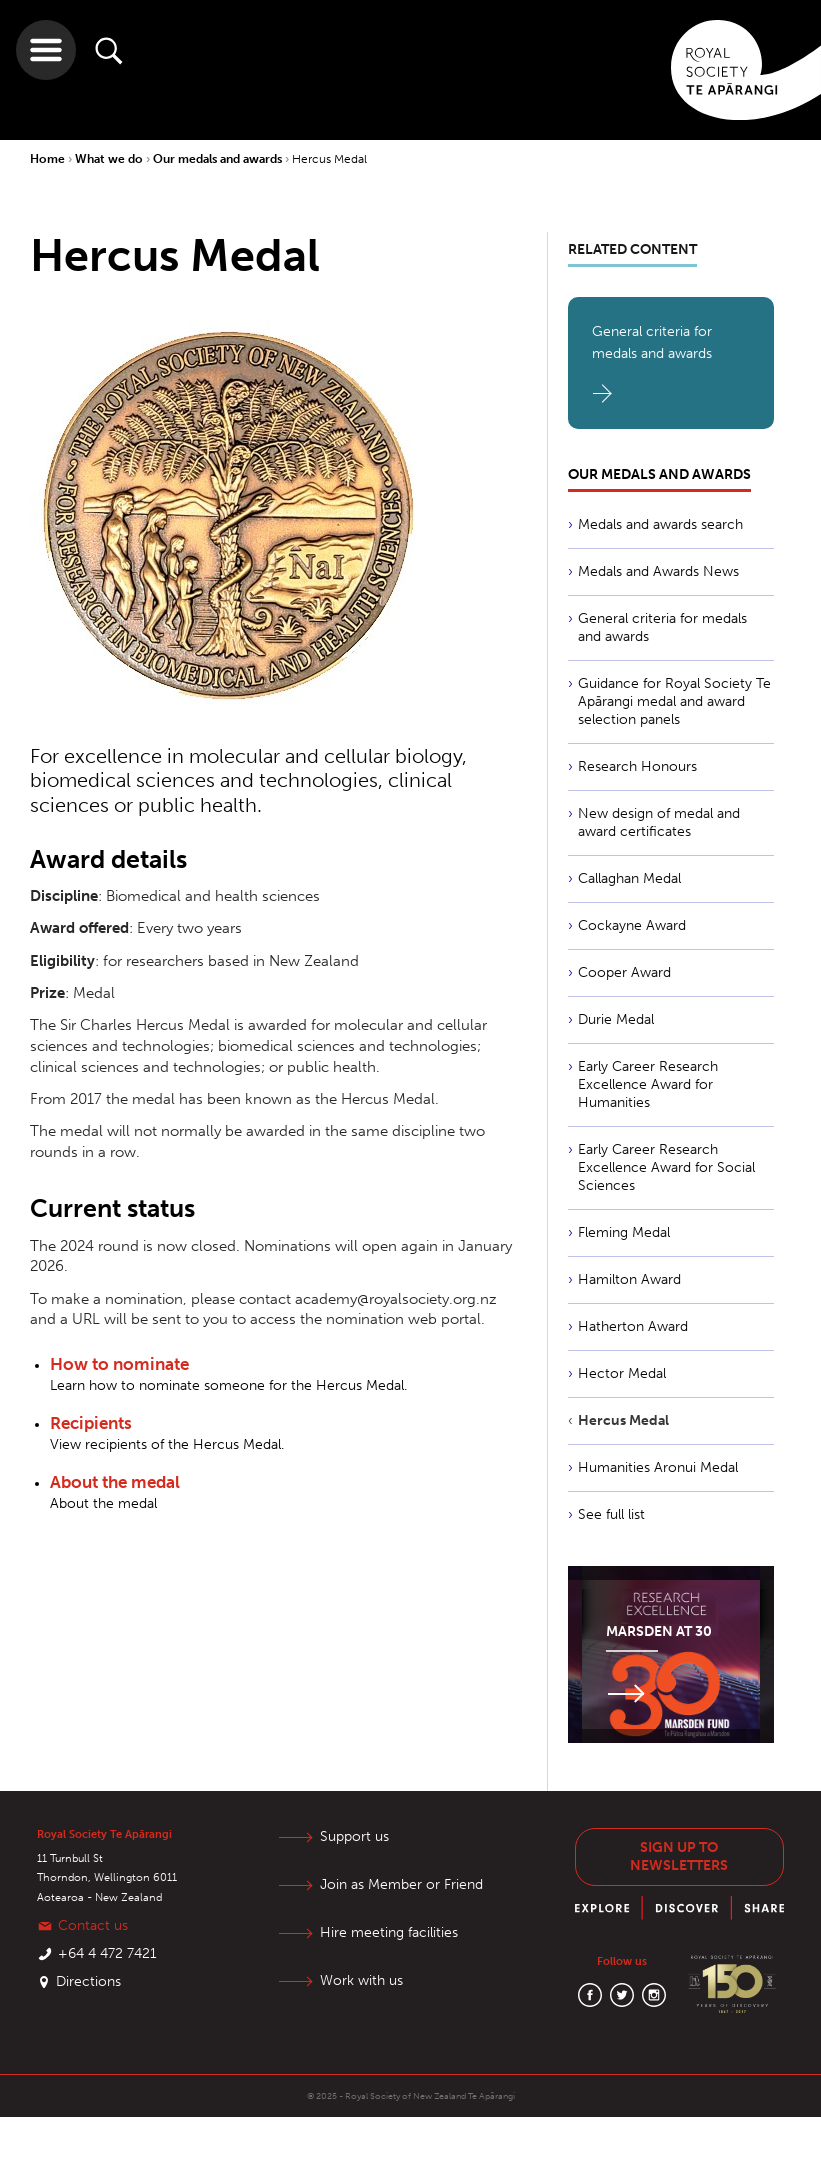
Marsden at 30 (659, 1631)
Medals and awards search (660, 524)
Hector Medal (622, 1373)
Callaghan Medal (629, 878)
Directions (88, 1981)
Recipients (91, 1423)
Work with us (362, 1980)
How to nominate (119, 1364)
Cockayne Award (632, 925)
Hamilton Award (629, 1279)
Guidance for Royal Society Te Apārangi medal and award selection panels (674, 701)
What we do (110, 159)
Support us (355, 1836)
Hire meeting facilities (390, 1932)
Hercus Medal (329, 159)
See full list (611, 1514)
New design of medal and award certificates (659, 822)
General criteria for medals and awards (652, 342)
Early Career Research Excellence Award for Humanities (648, 1084)
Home (49, 159)
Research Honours (637, 766)
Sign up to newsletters (679, 1856)
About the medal (115, 1482)
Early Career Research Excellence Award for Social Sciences (666, 1167)
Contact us (93, 1925)
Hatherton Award (633, 1326)
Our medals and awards (219, 159)
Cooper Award (624, 972)
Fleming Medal (624, 1232)
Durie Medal (616, 1019)
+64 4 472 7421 (107, 1953)
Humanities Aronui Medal (658, 1467)
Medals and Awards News (658, 571)
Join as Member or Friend (402, 1884)
